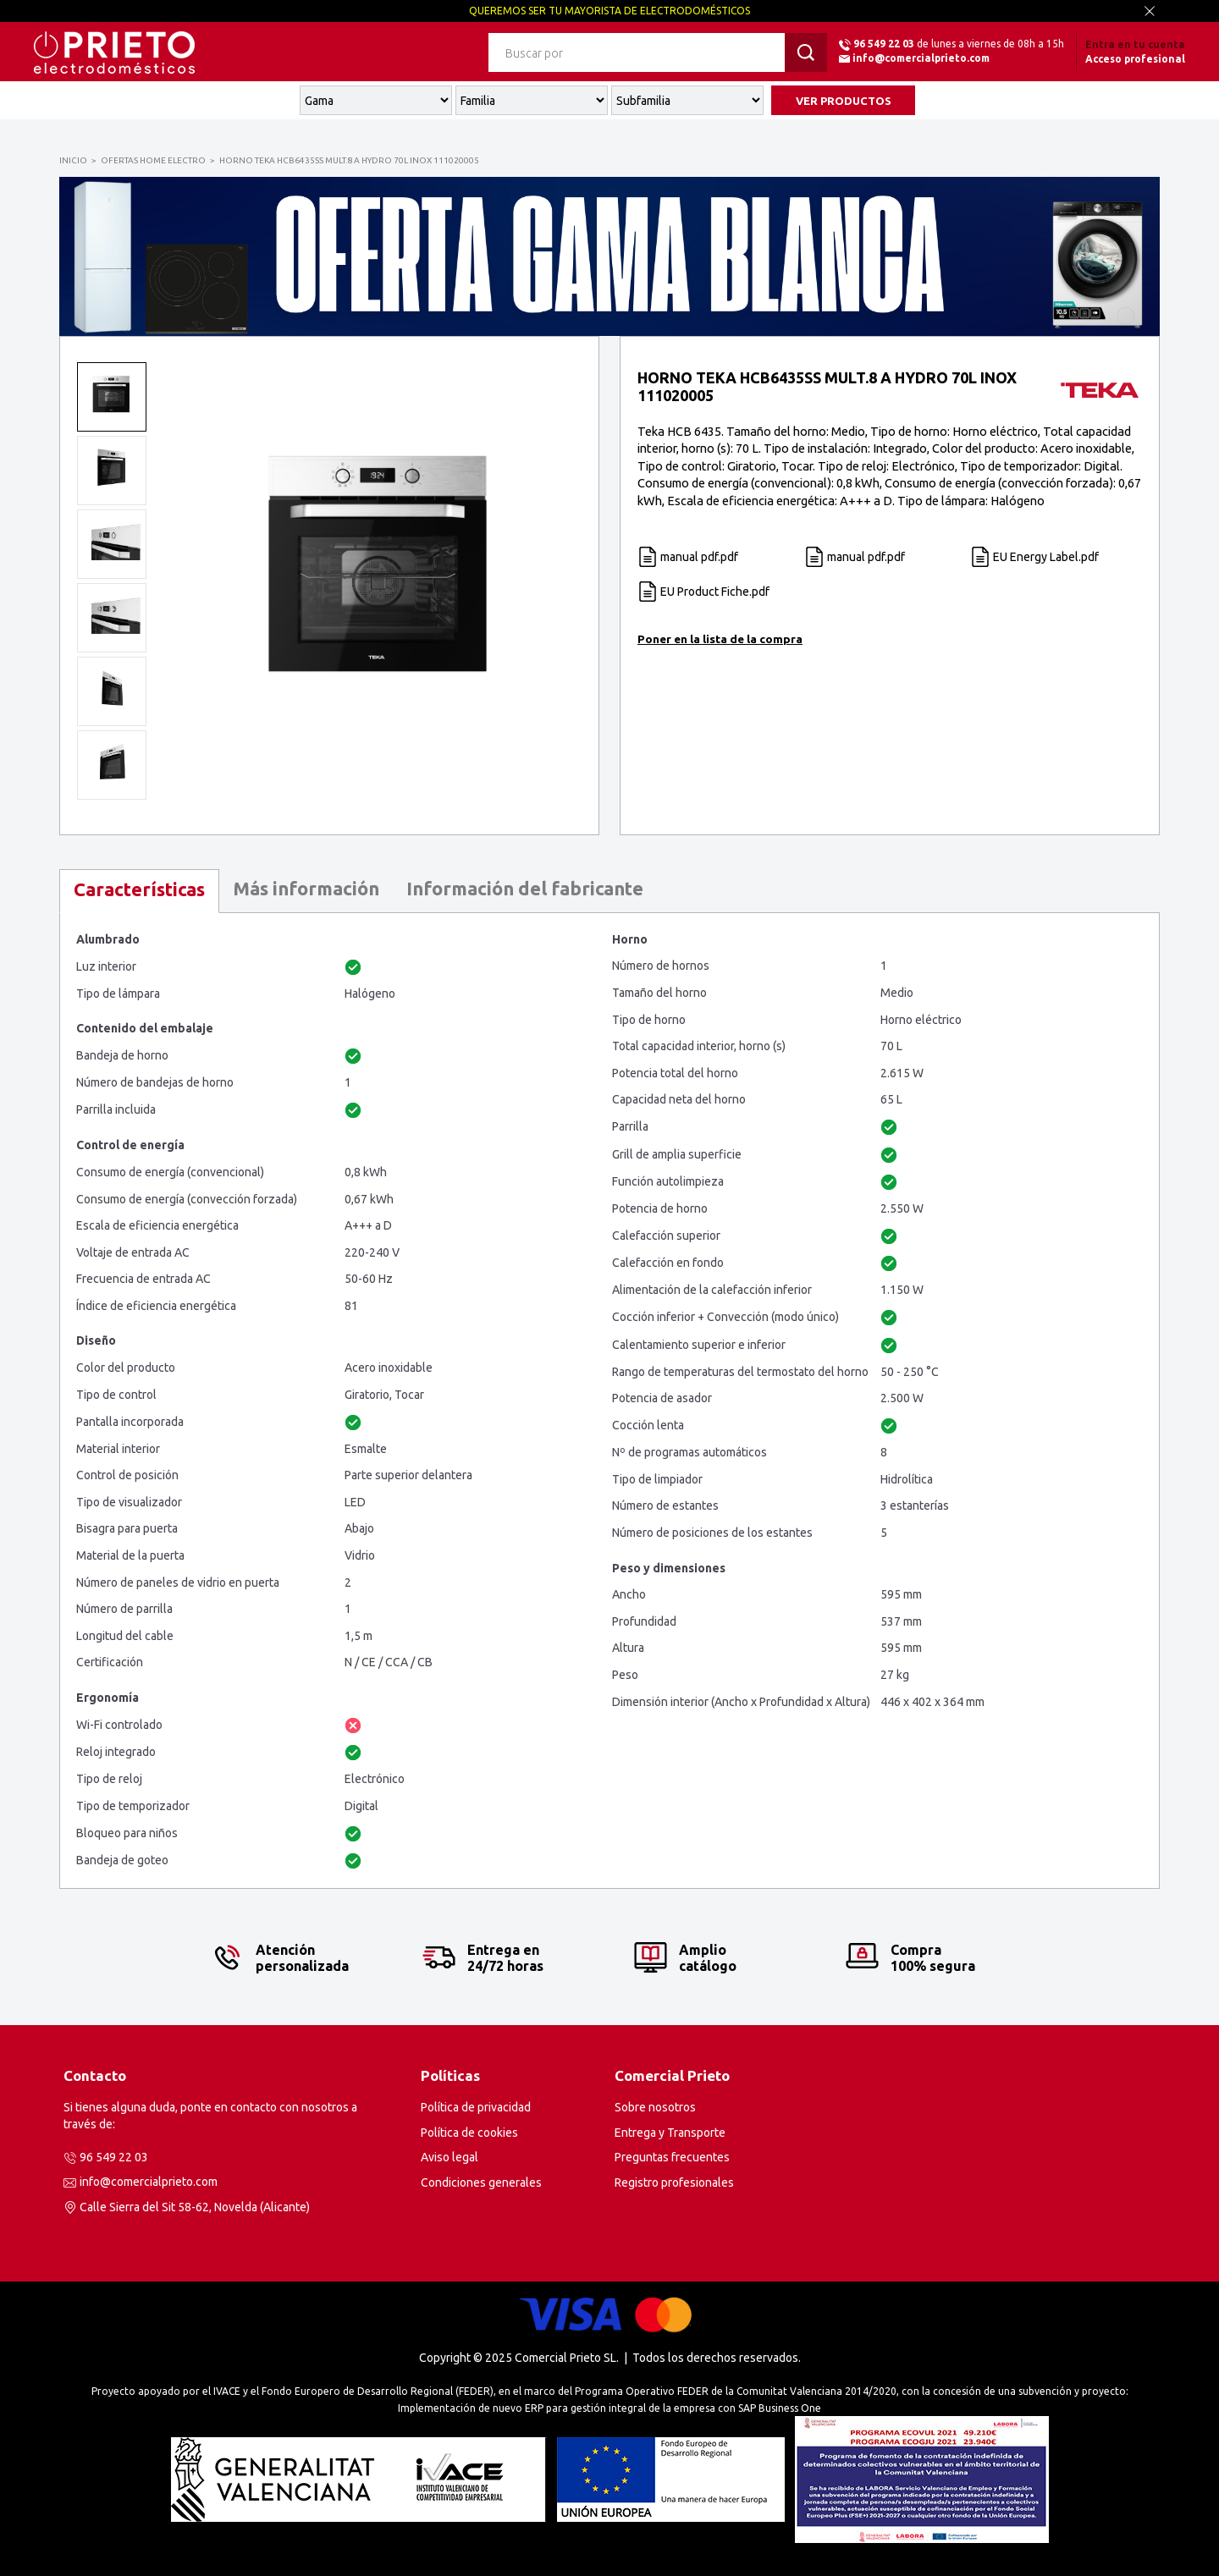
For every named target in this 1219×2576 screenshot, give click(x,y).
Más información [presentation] (306, 888)
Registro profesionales (674, 2182)
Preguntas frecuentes (672, 2157)
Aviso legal (449, 2157)
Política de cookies (469, 2132)
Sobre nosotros (655, 2107)
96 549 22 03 (883, 43)
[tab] (139, 891)
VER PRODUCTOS (843, 101)
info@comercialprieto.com (921, 57)
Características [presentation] (139, 889)
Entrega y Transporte (670, 2132)
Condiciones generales (481, 2182)
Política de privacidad (476, 2107)
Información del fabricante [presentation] (524, 888)
